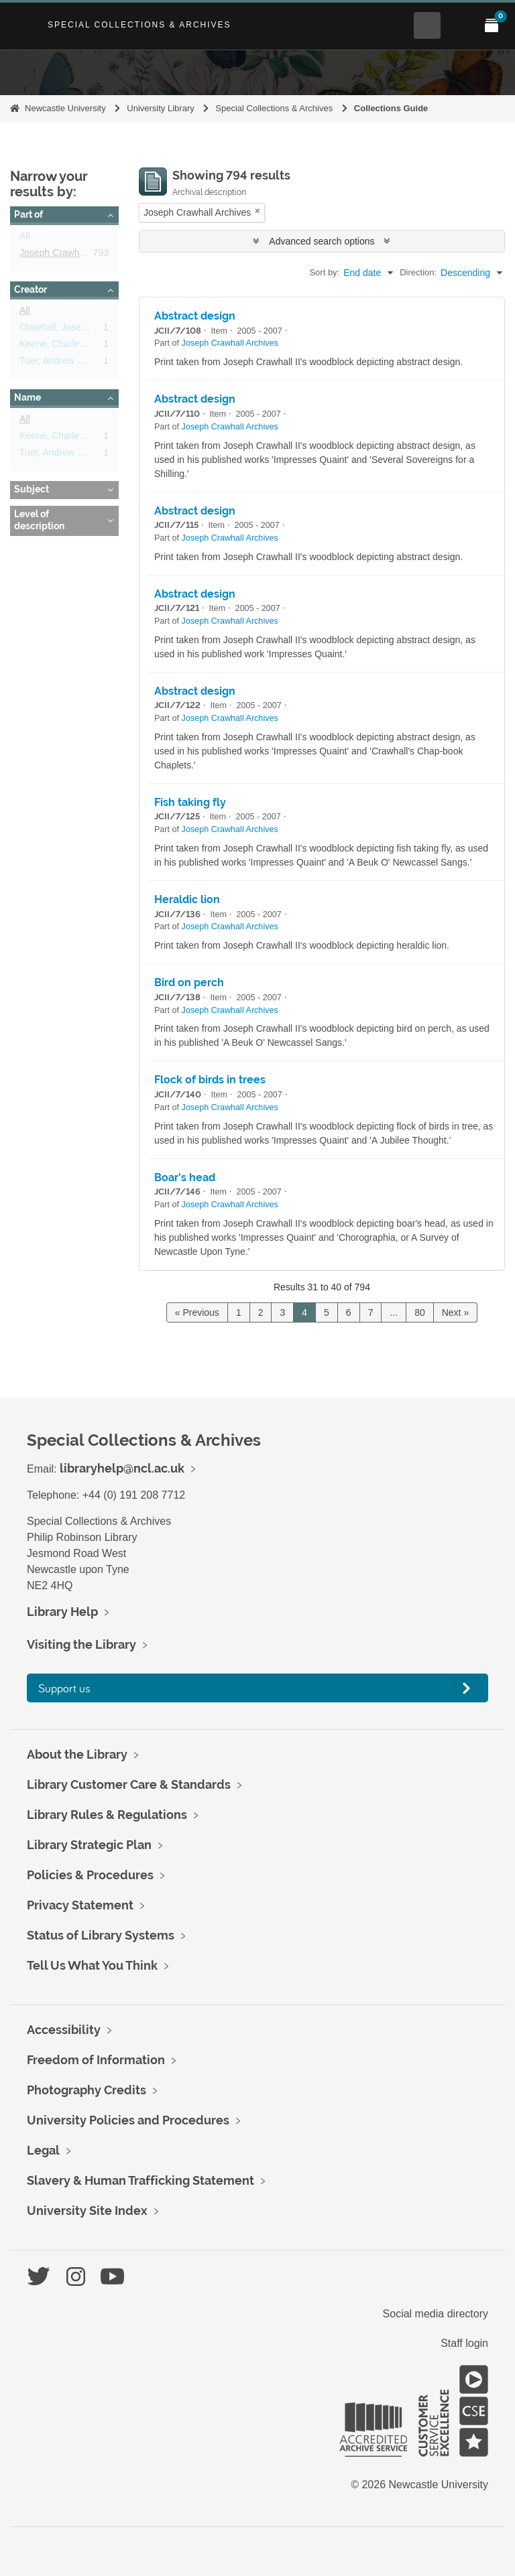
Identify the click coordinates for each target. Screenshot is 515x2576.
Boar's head (184, 1177)
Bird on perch (189, 982)
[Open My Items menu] (491, 25)
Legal (43, 2150)
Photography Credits (86, 2090)
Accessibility (64, 2030)
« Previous (197, 1312)
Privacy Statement (80, 1905)
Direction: (418, 272)
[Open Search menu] (427, 25)
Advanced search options (321, 241)
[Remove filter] (257, 211)
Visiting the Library (81, 1644)
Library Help (62, 1612)
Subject (31, 489)
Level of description (39, 520)
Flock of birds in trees (210, 1079)
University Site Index (87, 2211)
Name (27, 397)
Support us (64, 1688)
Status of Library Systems (100, 1935)
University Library (160, 108)
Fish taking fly (190, 802)
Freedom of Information (96, 2060)
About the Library (77, 1754)
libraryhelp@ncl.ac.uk (122, 1468)
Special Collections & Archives (139, 24)
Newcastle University (65, 108)
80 (419, 1312)
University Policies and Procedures (128, 2120)
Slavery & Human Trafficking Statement (140, 2180)
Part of (28, 214)
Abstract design (194, 316)
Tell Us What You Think (92, 1965)
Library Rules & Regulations (107, 1815)
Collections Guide (391, 108)
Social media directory (435, 2313)
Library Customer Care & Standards (129, 1784)
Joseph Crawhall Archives (73, 255)
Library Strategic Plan (89, 1845)
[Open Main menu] (459, 25)
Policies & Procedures (90, 1875)
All (24, 238)
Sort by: (324, 272)
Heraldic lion (187, 899)
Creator (30, 289)
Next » (455, 1312)
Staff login (464, 2343)
